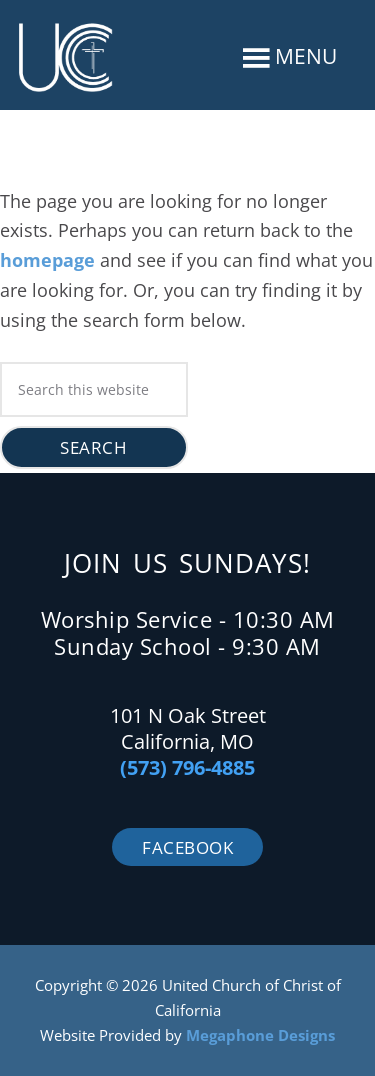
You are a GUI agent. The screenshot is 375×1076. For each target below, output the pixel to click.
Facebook (187, 847)
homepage (47, 260)
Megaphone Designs (260, 1035)
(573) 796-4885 (187, 767)
